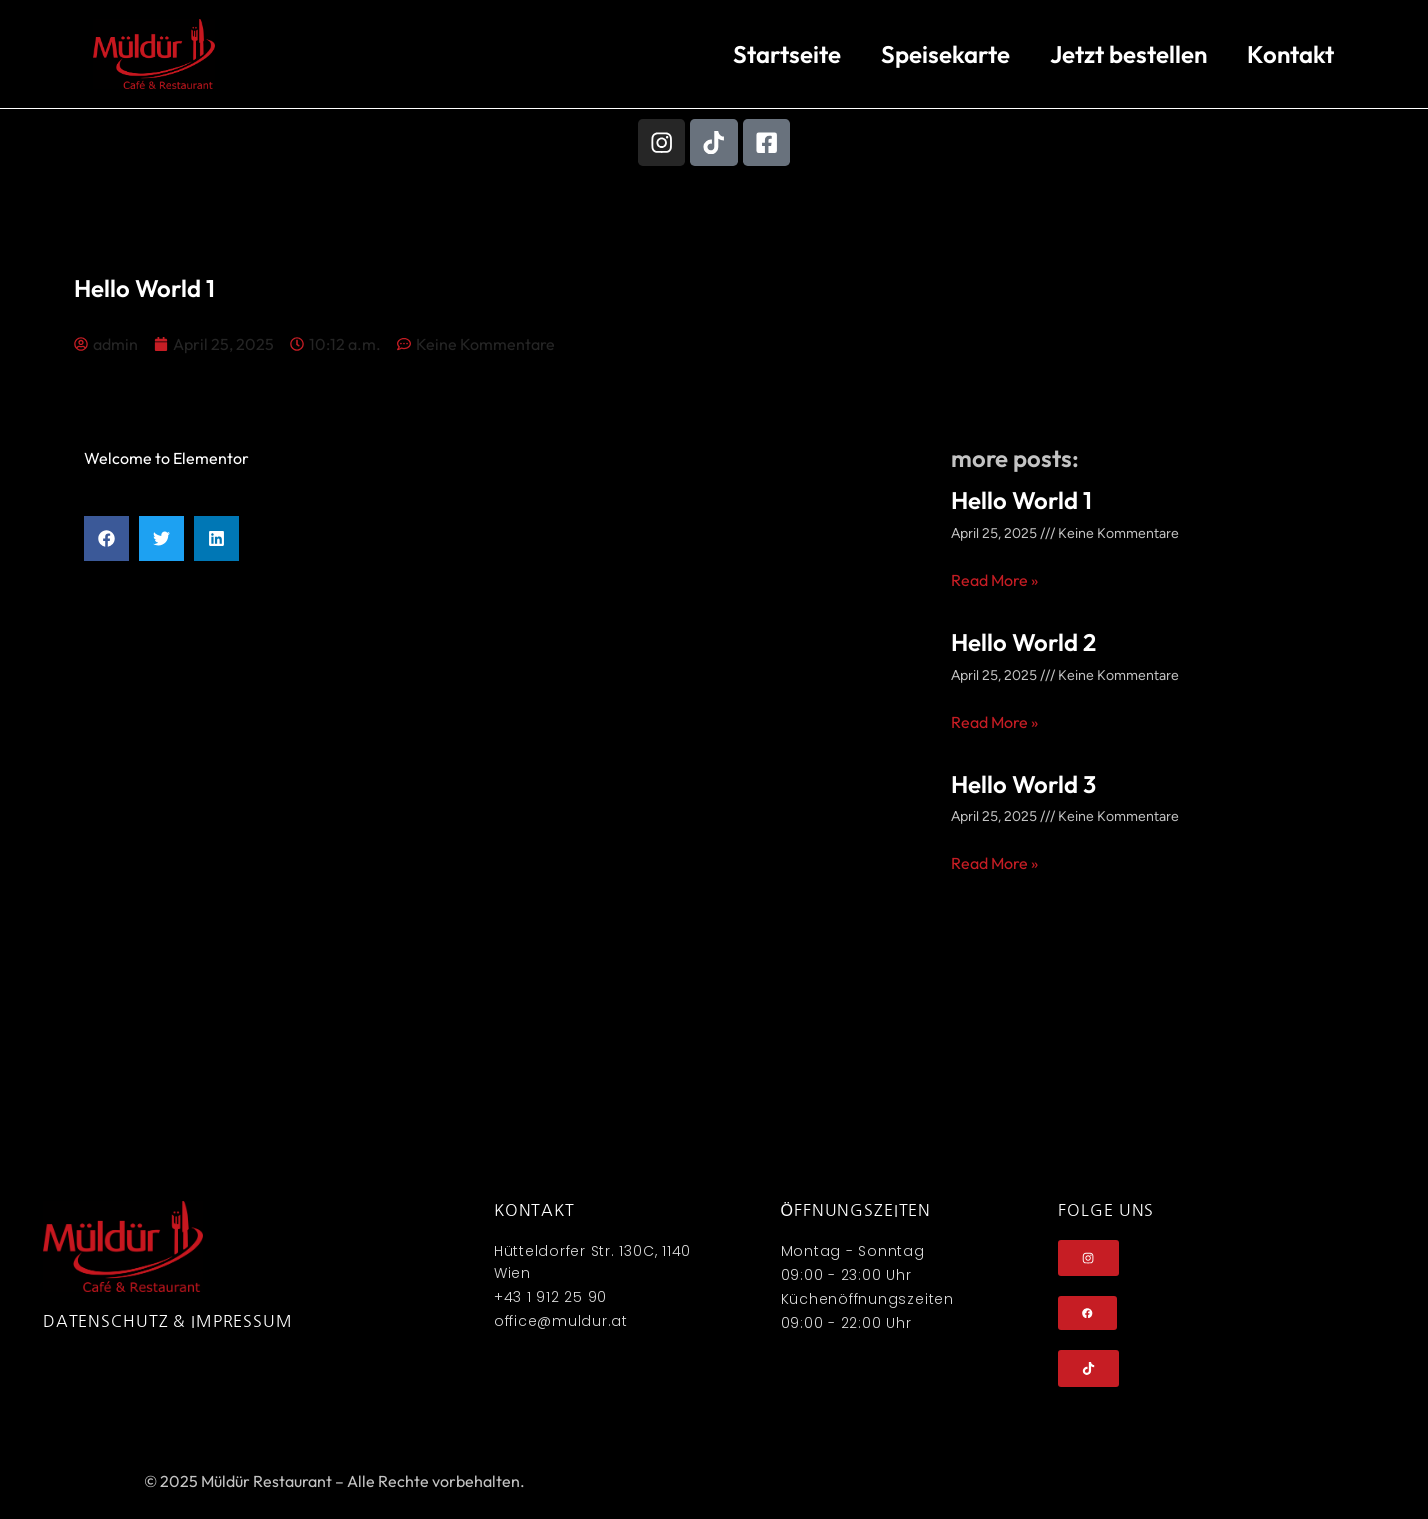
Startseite (787, 54)
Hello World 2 (1023, 644)
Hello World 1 (1021, 503)
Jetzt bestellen (1128, 54)
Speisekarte (945, 54)
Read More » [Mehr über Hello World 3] (994, 866)
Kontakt (1290, 54)
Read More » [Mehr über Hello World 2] (994, 724)
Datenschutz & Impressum (168, 1323)
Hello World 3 (1023, 786)
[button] (106, 541)
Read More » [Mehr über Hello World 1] (994, 582)
